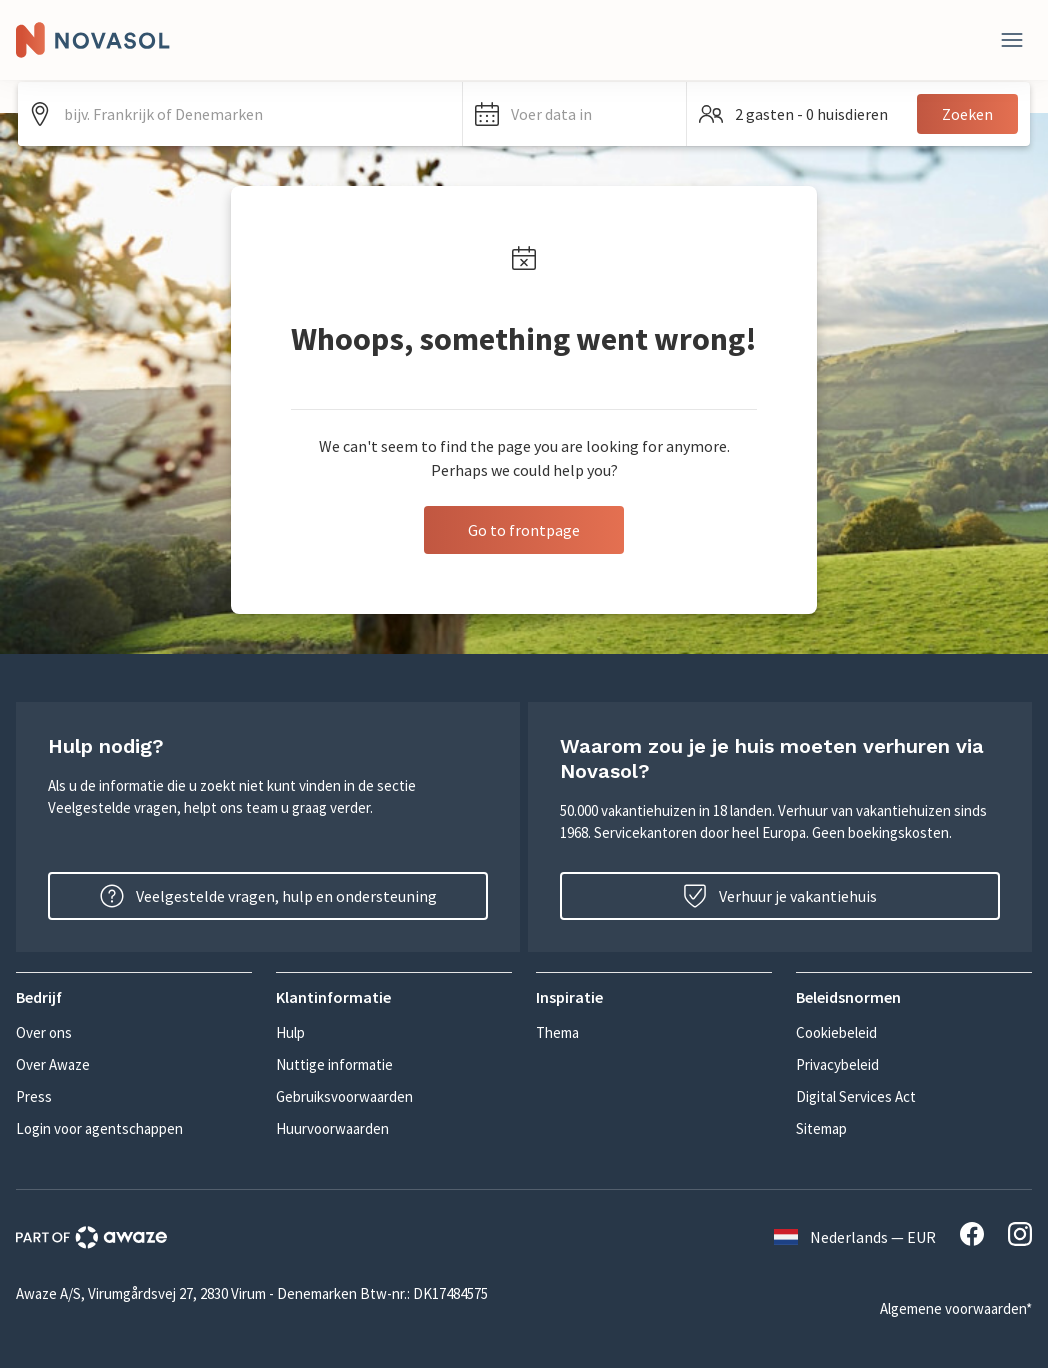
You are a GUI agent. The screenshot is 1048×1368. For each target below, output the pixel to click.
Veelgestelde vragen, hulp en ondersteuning (268, 896)
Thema (557, 1032)
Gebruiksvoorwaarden (344, 1096)
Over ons (44, 1032)
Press (34, 1096)
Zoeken (967, 114)
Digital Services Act (856, 1096)
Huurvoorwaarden (332, 1128)
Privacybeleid (837, 1064)
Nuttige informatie (334, 1064)
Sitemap (821, 1128)
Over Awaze (53, 1064)
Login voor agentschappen (99, 1128)
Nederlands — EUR (855, 1237)
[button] (574, 114)
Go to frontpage (524, 530)
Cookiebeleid (836, 1032)
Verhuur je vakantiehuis (780, 896)
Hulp (290, 1032)
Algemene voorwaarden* (956, 1308)
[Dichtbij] (1012, 40)
